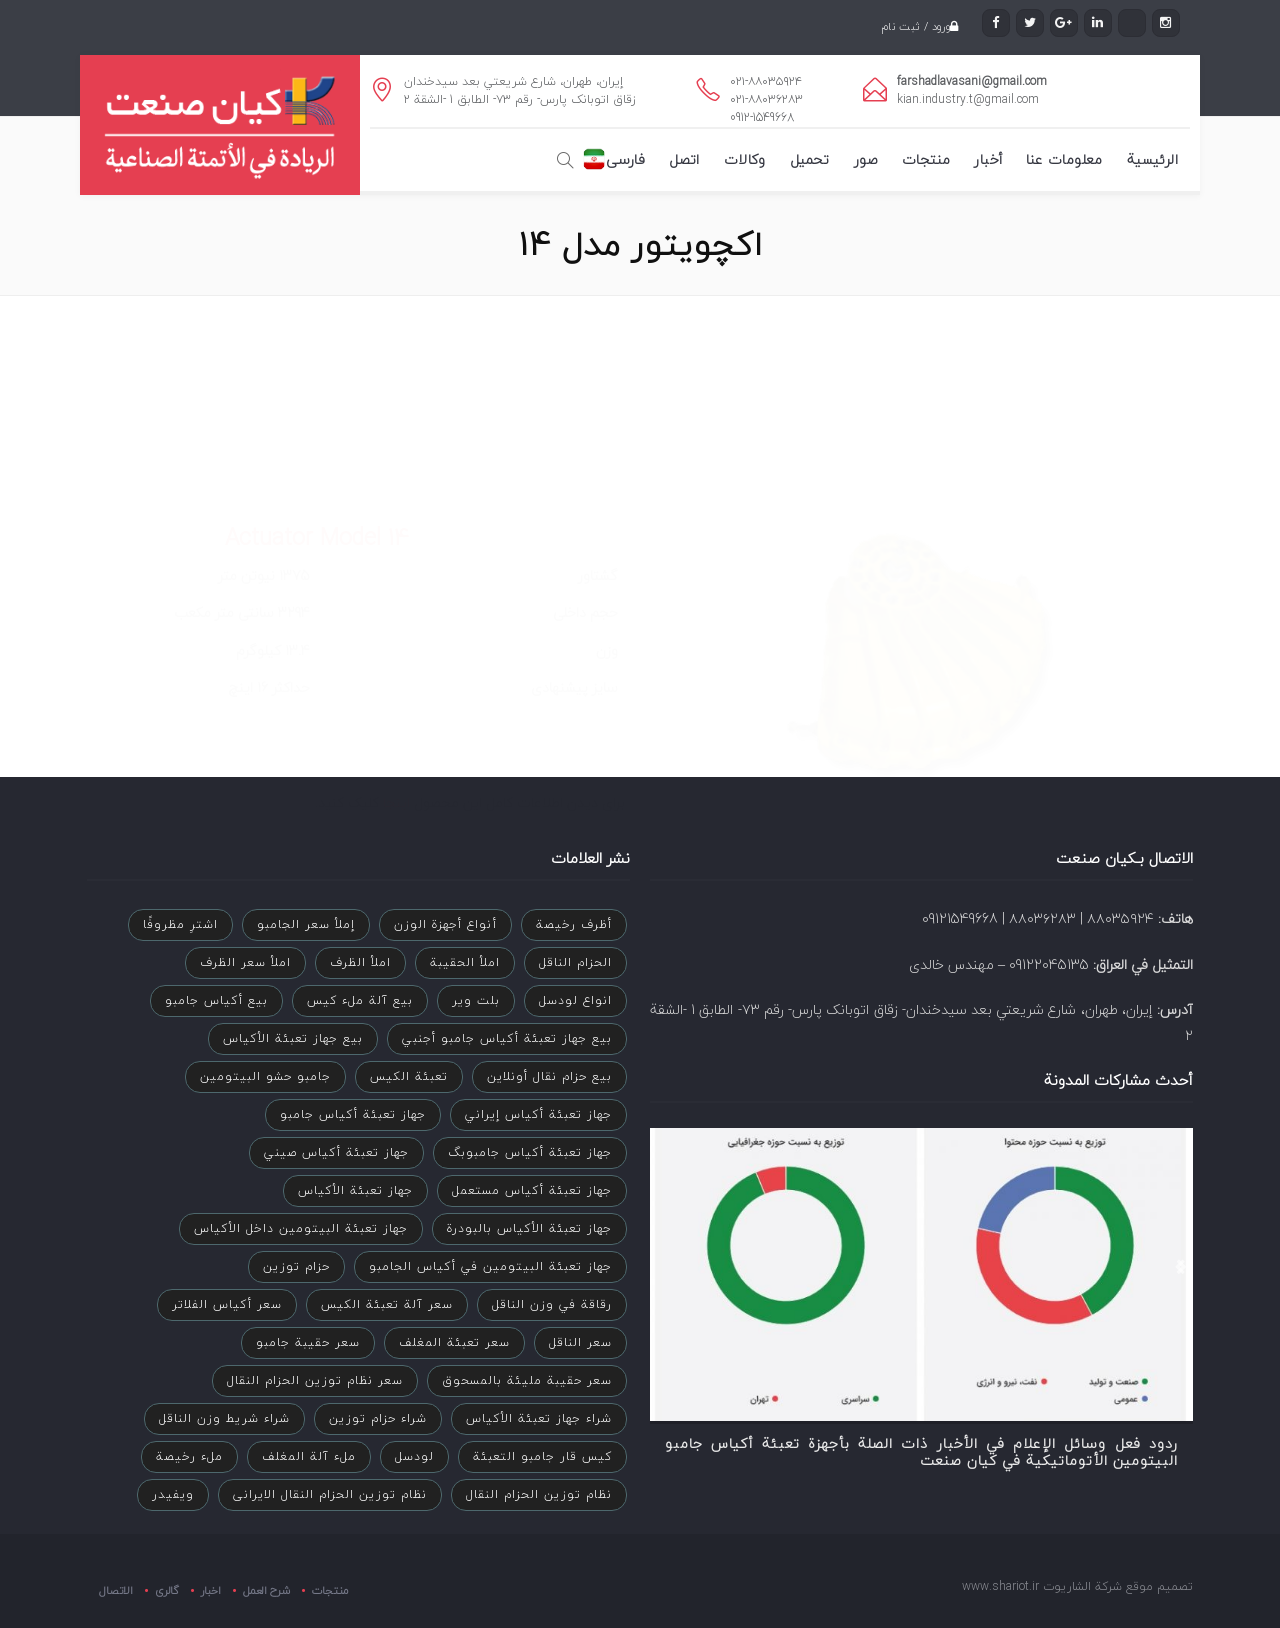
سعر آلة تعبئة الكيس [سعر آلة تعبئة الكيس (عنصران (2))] (387, 1304)
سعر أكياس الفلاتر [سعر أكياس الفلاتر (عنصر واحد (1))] (227, 1304)
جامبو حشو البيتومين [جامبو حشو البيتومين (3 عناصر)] (265, 1076)
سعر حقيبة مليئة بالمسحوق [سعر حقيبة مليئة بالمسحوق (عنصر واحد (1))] (527, 1380)
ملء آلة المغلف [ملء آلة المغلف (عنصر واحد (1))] (309, 1456)
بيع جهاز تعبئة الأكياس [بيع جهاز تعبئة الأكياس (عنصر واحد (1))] (293, 1038)
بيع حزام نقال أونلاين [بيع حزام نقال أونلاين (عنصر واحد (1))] (549, 1076)
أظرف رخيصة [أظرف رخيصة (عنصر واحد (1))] (574, 924)
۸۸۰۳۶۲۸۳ (1042, 918)
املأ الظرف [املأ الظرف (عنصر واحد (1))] (360, 962)
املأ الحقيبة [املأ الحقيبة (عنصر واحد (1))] (465, 962)
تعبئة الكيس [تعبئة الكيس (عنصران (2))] (409, 1076)
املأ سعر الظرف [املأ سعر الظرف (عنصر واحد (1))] (245, 962)
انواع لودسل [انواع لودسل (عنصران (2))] (575, 1000)
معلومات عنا (1064, 159)
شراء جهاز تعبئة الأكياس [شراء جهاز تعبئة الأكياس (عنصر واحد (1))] (539, 1418)
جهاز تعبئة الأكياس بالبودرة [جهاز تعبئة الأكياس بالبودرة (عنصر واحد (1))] (529, 1228)
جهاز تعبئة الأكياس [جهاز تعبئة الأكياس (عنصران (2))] (355, 1190)
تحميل (810, 159)
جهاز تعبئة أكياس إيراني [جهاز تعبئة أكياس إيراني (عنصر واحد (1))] (538, 1114)
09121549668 (960, 918)
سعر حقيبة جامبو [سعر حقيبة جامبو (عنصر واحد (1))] (308, 1342)
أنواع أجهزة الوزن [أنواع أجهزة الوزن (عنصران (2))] (445, 924)
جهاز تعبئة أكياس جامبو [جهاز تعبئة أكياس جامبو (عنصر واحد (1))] (353, 1114)
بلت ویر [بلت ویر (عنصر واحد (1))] (476, 1000)
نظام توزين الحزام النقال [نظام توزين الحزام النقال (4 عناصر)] (539, 1494)
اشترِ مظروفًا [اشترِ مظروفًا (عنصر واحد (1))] (180, 924)
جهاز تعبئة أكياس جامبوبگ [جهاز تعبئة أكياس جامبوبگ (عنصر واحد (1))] (530, 1152)
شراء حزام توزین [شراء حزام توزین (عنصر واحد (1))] (378, 1418)
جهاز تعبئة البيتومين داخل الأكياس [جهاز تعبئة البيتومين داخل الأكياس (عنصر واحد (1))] (301, 1228)
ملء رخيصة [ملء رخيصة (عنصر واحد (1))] (189, 1456)
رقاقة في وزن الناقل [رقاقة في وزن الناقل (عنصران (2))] (552, 1304)
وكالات (745, 159)
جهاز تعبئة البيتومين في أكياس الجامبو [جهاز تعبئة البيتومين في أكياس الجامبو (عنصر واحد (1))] (490, 1266)
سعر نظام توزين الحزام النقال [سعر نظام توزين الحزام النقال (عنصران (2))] (315, 1380)
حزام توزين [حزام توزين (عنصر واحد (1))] (296, 1266)
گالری (167, 1589)
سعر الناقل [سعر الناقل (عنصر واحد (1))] (580, 1342)
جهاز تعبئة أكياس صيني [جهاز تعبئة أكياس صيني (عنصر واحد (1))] (336, 1152)
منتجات (926, 159)
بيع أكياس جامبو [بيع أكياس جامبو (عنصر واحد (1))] (216, 1000)
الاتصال (116, 1590)
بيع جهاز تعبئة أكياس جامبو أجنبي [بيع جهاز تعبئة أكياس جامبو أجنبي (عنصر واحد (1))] (507, 1038)
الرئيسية (1152, 159)
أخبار (988, 159)
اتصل (684, 159)
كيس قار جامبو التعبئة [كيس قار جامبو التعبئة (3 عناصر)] (542, 1456)
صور (866, 159)
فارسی (625, 159)
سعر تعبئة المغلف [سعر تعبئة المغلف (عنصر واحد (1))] (454, 1342)
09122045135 (1049, 964)
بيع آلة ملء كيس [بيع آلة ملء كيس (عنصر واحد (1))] (360, 1000)
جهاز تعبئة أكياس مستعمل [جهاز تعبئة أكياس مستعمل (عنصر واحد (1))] (532, 1190)
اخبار (211, 1589)
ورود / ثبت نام (912, 26)
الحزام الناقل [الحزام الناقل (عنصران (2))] (575, 962)
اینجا (394, 694)
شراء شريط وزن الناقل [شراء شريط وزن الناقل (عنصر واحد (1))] (224, 1418)
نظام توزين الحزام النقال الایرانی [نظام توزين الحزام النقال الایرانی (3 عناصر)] (330, 1494)
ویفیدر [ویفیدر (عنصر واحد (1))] (173, 1494)
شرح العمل (266, 1589)
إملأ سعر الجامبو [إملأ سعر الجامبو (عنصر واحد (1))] (306, 924)
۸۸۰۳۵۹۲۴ (1120, 918)
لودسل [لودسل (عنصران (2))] (414, 1456)
